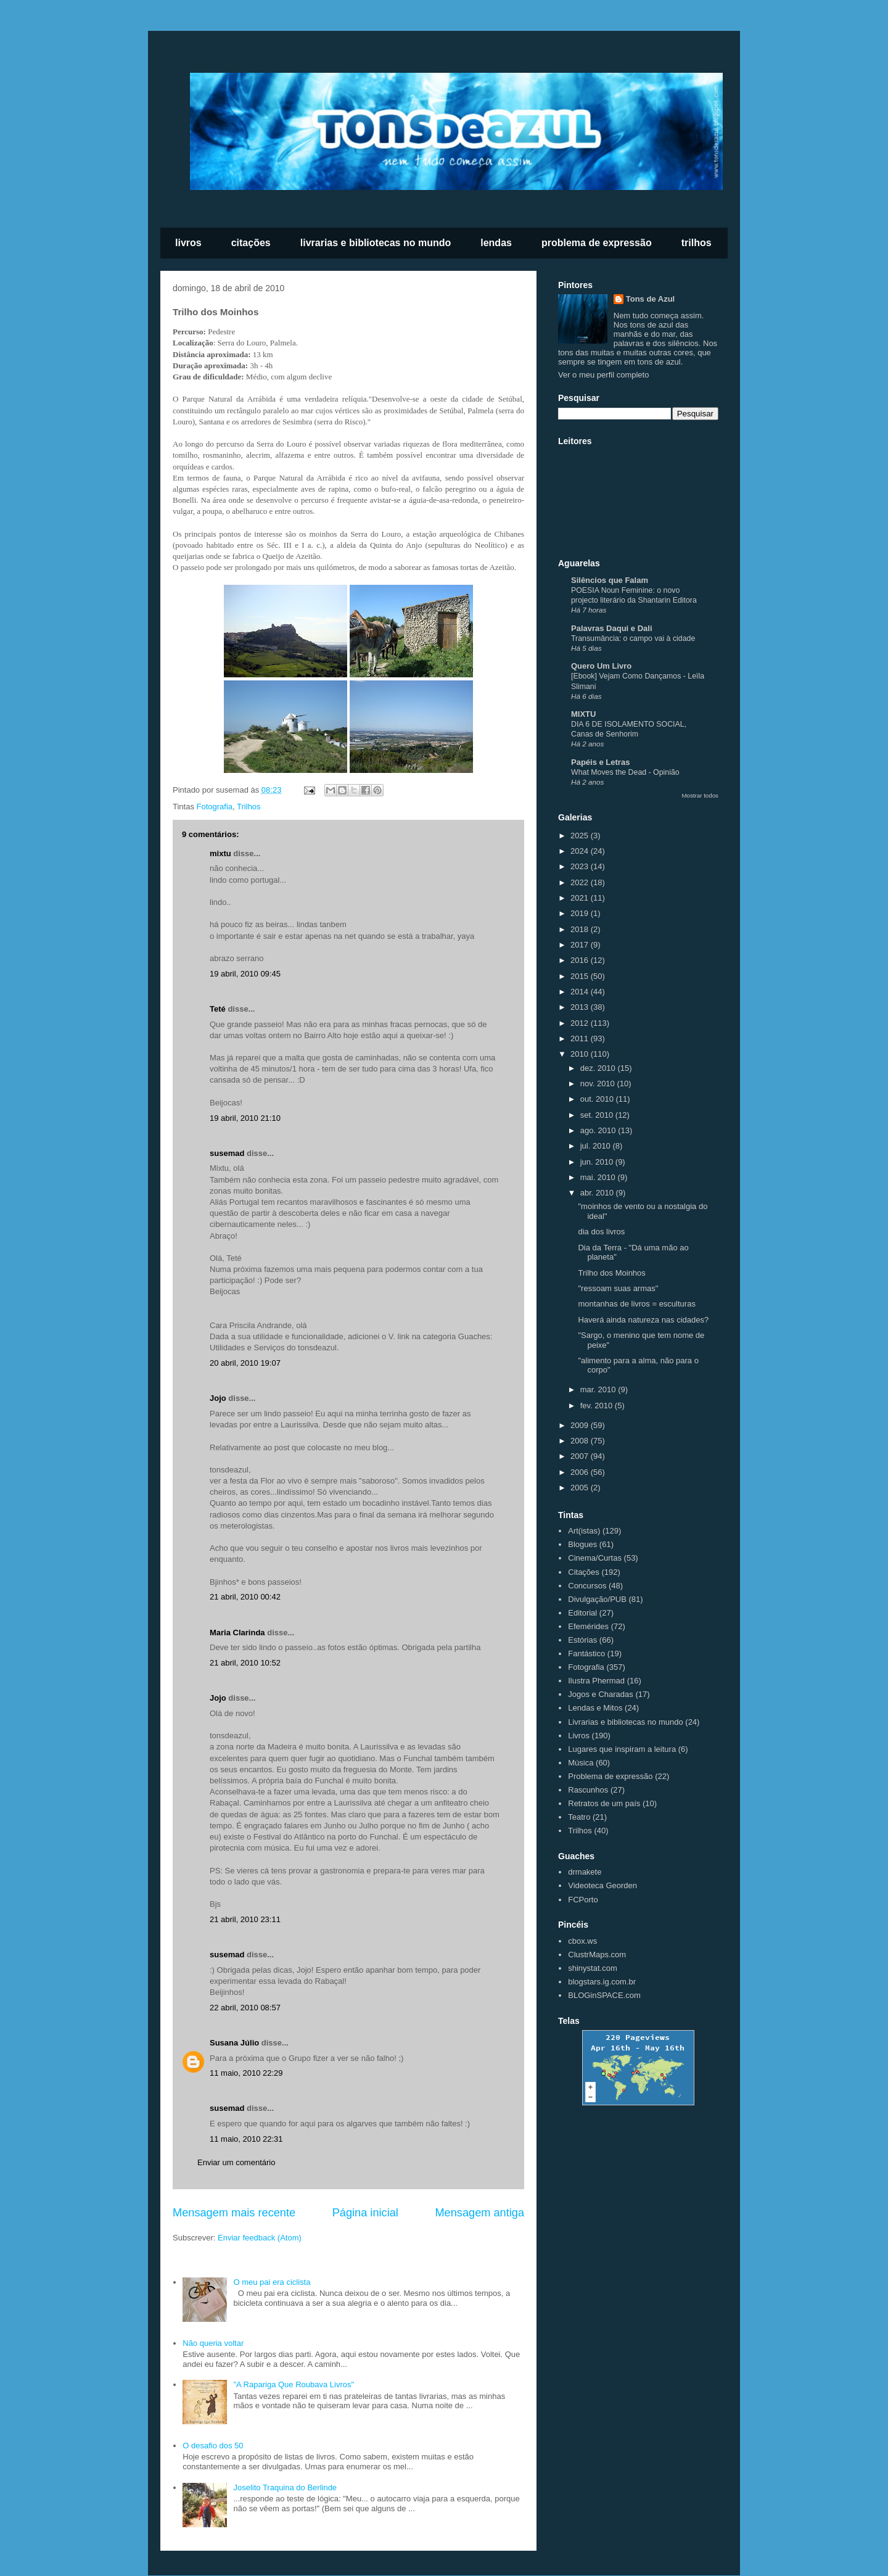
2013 (580, 1007)
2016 (580, 960)
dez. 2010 (599, 1068)
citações (251, 242)
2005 (580, 1487)
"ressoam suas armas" (618, 1288)
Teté (218, 1008)
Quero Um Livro (601, 666)
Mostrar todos (699, 795)
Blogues (582, 1544)
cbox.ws (582, 1941)
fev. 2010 (597, 1405)
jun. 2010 (597, 1161)
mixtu (220, 853)
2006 (580, 1472)
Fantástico (586, 1653)
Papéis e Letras (600, 762)
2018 (580, 929)
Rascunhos (588, 1789)
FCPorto (583, 1899)
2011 (580, 1038)
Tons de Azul (650, 298)
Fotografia (215, 806)
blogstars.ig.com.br (602, 1981)
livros (188, 242)
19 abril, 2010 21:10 (245, 1118)
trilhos (696, 242)
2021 (580, 897)
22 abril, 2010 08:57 (245, 2007)
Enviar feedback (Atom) (260, 2237)
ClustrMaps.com (597, 1954)
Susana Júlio (234, 2042)
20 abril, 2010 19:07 (245, 1363)
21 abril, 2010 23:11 (245, 1919)
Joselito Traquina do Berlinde (285, 2487)
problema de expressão (596, 242)
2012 (580, 1023)
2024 (580, 851)
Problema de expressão (610, 1776)
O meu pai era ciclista (271, 2282)
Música (580, 1762)
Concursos (587, 1585)
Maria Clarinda (237, 1632)
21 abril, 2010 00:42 (245, 1596)
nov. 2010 (598, 1083)
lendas (496, 242)
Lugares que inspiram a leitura (622, 1749)
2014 (580, 991)
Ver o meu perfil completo (603, 374)
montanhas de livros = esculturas (636, 1303)
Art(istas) (584, 1530)
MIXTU (583, 714)
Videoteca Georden (602, 1885)
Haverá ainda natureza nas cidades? (643, 1319)
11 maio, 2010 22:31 (246, 2139)
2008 (580, 1440)
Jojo (218, 1398)
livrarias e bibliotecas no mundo (375, 242)
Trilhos (249, 806)
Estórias (582, 1640)
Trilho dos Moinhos (611, 1273)
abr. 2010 (598, 1192)
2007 (580, 1456)
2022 (580, 882)
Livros (579, 1735)
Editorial (582, 1612)
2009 (580, 1425)
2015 (580, 976)
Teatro (579, 1817)
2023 (580, 866)
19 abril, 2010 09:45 (245, 973)
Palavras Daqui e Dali (611, 628)
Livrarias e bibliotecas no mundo (625, 1722)
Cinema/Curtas (595, 1558)
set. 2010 (597, 1115)
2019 (580, 913)
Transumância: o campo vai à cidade (633, 638)
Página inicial (365, 2213)
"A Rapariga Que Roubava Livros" (293, 2384)
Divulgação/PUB (597, 1599)
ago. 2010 (599, 1130)
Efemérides (588, 1626)
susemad (227, 1153)
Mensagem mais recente (234, 2213)
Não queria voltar (213, 2343)
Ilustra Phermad (596, 1680)
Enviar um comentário (236, 2162)
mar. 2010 (599, 1389)
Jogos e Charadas (600, 1694)
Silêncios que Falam (609, 580)
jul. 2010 (596, 1145)
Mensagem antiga (479, 2213)
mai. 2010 (599, 1177)
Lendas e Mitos (595, 1707)
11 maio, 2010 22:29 (246, 2073)
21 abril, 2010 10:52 (245, 1662)
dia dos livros (601, 1231)
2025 (580, 835)
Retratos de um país (604, 1803)
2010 (580, 1054)
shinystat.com (592, 1968)
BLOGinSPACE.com (604, 1995)
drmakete (584, 1871)
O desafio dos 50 (213, 2445)
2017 (580, 944)
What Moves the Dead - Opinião (625, 772)
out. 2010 (598, 1099)
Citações (583, 1572)
